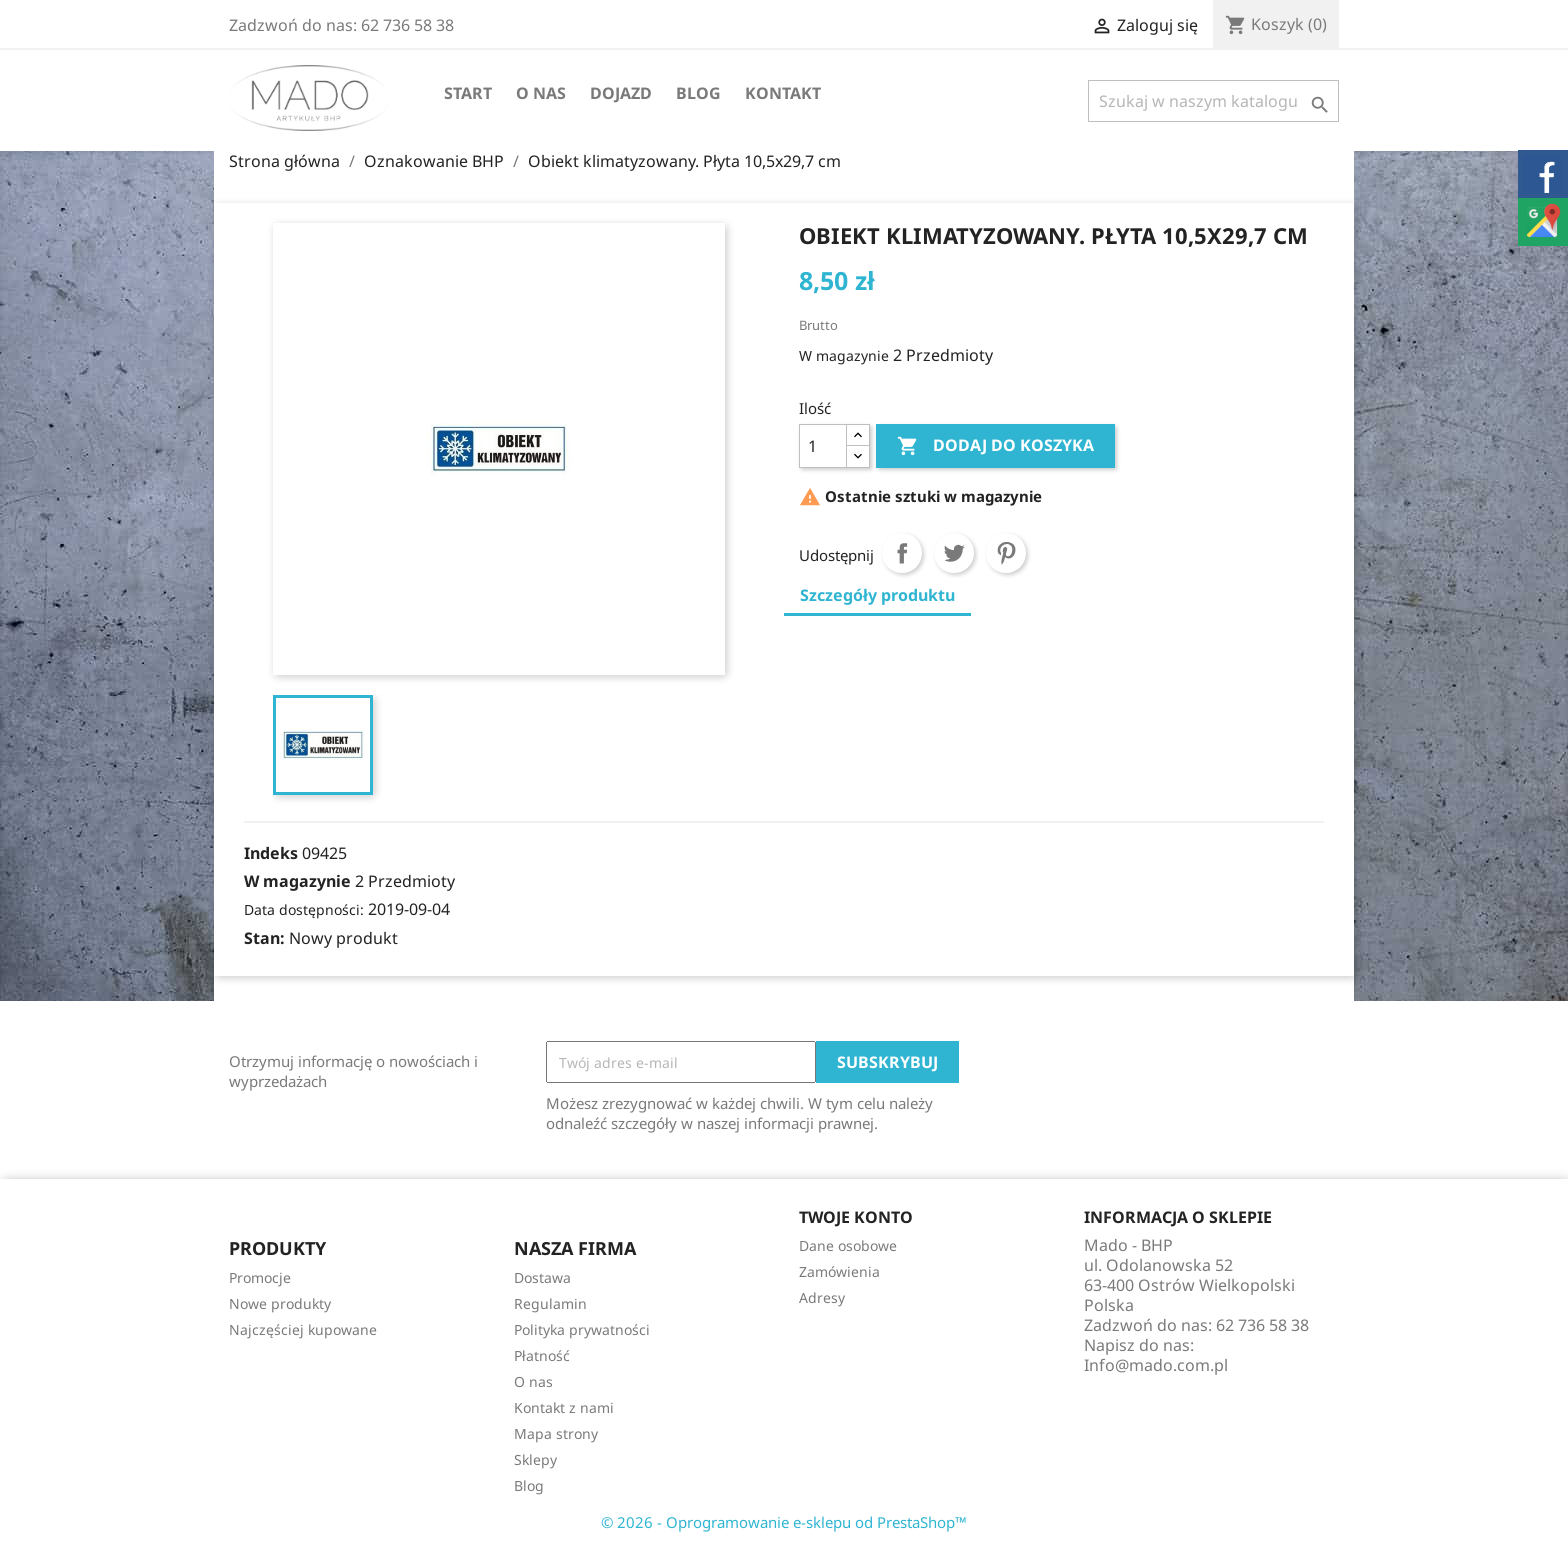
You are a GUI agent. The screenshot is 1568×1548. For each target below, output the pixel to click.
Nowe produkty (280, 1303)
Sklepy (535, 1459)
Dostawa (542, 1277)
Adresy (822, 1297)
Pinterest (1006, 553)
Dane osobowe (848, 1245)
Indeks (271, 853)
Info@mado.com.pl (1156, 1365)
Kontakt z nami (564, 1407)
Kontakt (783, 93)
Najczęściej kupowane (303, 1329)
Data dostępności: (304, 909)
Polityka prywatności (582, 1329)
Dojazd (621, 93)
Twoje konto (856, 1217)
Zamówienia (839, 1271)
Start (468, 93)
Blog (698, 93)
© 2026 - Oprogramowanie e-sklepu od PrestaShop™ (784, 1522)
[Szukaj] (1213, 101)
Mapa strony (556, 1433)
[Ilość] (823, 446)
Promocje (260, 1277)
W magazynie (844, 355)
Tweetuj (954, 553)
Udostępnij (902, 553)
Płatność (542, 1355)
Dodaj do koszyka (995, 446)
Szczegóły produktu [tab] (877, 595)
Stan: (264, 938)
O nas (541, 93)
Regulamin (550, 1303)
